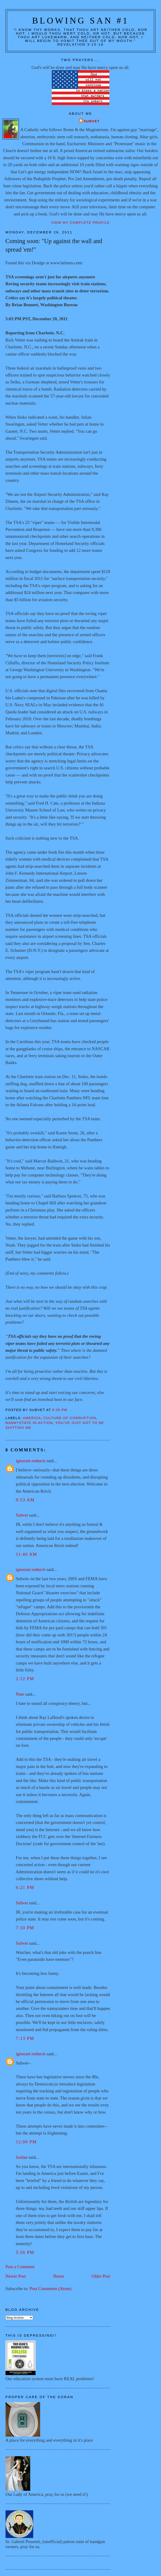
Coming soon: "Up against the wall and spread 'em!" (54, 245)
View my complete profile (80, 222)
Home (58, 2276)
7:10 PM (25, 1927)
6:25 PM (59, 1410)
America (32, 1418)
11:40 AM (26, 1554)
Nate (20, 1694)
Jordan (22, 2157)
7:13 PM (25, 2038)
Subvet (92, 121)
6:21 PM (25, 1887)
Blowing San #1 (80, 20)
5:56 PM (25, 2252)
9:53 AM (25, 1499)
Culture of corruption (69, 1418)
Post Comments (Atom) (50, 2288)
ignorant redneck (30, 1460)
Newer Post (16, 2276)
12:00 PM (26, 2141)
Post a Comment (20, 2266)
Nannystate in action (29, 1423)
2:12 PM (25, 1678)
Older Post (101, 2276)
